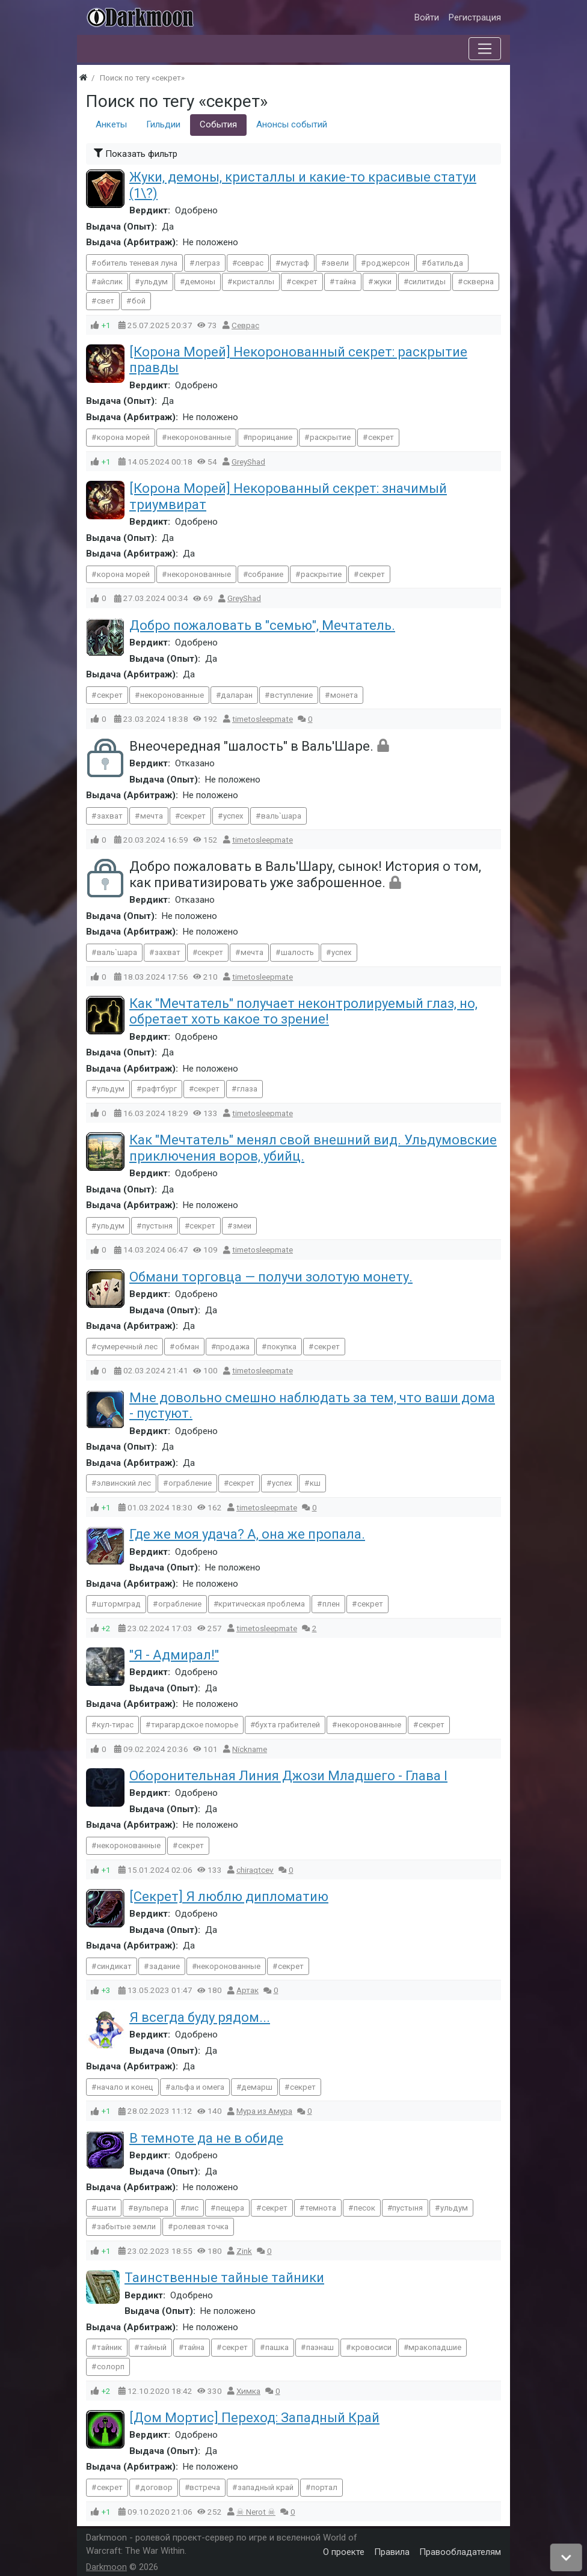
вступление (291, 695)
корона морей (123, 437)
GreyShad (248, 461)
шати (106, 2207)
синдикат (114, 1966)
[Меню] (485, 48)
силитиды (427, 281)
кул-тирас (115, 1724)
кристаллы (253, 281)
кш (315, 1483)
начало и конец (125, 2087)
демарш (256, 2087)
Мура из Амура (264, 2111)
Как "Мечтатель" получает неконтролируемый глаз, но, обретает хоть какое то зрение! (303, 1011)
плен (331, 1603)
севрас (250, 262)
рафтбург (159, 1088)
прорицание (270, 437)
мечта (151, 815)
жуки (382, 281)
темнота (320, 2207)
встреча (204, 2487)
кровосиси (371, 2347)
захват (110, 815)
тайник (109, 2347)
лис (191, 2207)
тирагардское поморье (194, 1724)
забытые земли (126, 2226)
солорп (110, 2366)
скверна (478, 281)
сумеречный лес (127, 1346)
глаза (247, 1088)
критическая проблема (261, 1603)
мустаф (295, 262)
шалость (297, 952)
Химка (248, 2391)
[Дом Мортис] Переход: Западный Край (254, 2417)
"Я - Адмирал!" (174, 1654)
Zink (244, 2251)
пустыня (157, 1225)
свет (105, 300)
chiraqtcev (255, 1870)
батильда (445, 262)
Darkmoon (106, 2567)
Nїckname (249, 1749)
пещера (230, 2207)
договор (156, 2487)
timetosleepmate (262, 719)
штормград (119, 1603)
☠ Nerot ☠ (255, 2511)
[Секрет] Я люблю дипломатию (228, 1896)
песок (364, 2207)
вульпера (151, 2207)
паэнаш (320, 2347)
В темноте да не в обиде (206, 2138)
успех (233, 815)
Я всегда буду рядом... (199, 2017)
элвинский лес (124, 1483)
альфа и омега (197, 2087)
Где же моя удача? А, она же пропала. (247, 1534)
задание (164, 1966)
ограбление (190, 1483)
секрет (305, 281)
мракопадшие (434, 2347)
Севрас (245, 325)
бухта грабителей (287, 1724)
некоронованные (199, 437)
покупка (282, 1346)
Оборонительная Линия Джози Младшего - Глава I (288, 1775)
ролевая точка (201, 2226)
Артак (247, 1990)
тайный (153, 2347)
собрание (265, 574)
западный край (266, 2487)
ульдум (154, 281)
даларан (237, 695)
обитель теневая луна (137, 262)
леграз (207, 262)
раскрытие (330, 437)
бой (139, 300)
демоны (200, 281)
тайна (345, 281)
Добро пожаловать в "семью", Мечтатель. (262, 625)
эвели (338, 262)
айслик (110, 281)
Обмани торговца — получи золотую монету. (271, 1276)
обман (187, 1346)
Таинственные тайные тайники (224, 2277)
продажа (233, 1346)
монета (344, 695)
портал (324, 2487)
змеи (242, 1225)
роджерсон (388, 262)
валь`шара (281, 815)
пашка (277, 2347)
